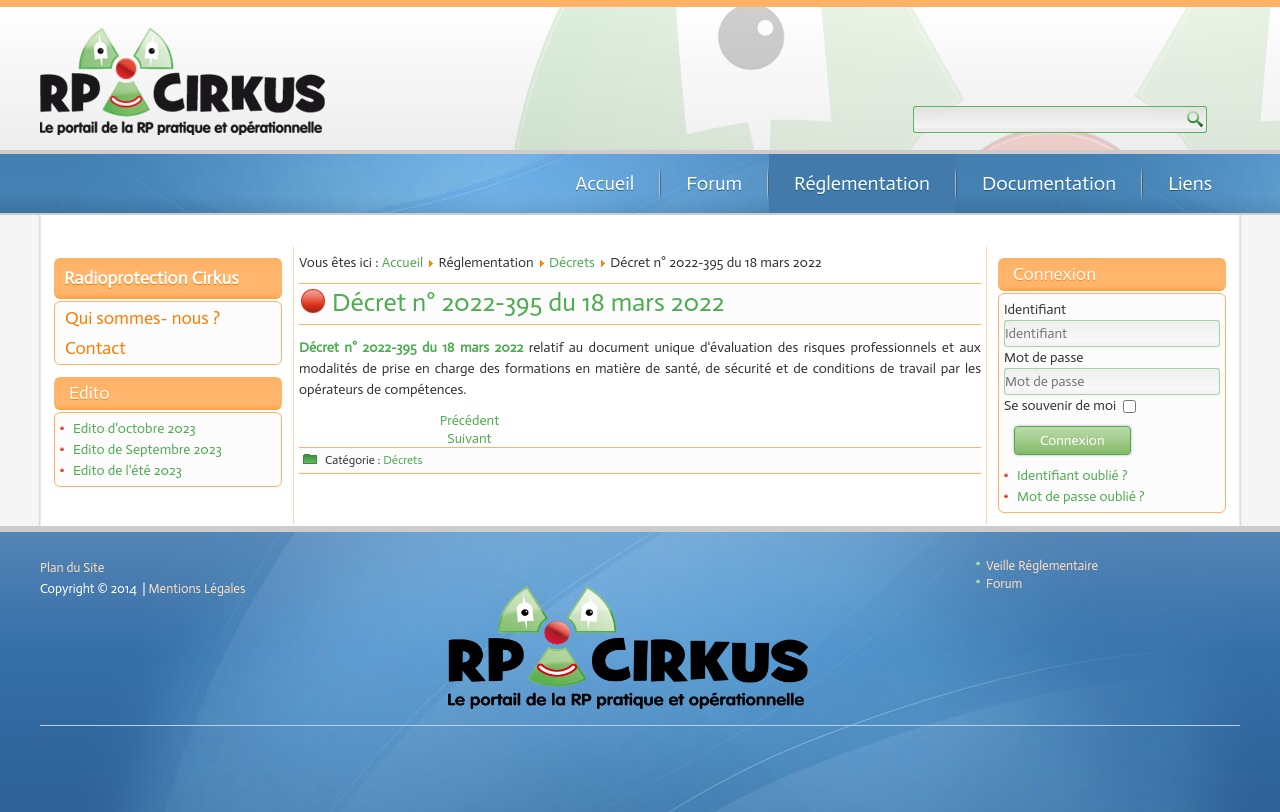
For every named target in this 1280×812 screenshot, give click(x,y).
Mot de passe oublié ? (1081, 496)
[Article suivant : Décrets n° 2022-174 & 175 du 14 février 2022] (469, 438)
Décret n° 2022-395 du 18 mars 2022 (528, 302)
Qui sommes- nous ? (142, 318)
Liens (1190, 183)
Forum (714, 183)
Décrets (572, 262)
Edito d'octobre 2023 (134, 428)
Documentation (1049, 183)
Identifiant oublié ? (1072, 475)
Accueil (604, 183)
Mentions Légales (197, 588)
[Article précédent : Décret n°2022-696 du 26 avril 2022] (470, 420)
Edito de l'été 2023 (127, 470)
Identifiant (1035, 309)
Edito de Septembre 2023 (147, 449)
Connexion (1072, 440)
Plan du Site (72, 567)
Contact (95, 348)
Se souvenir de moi (1060, 405)
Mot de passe (1043, 357)
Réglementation (862, 183)
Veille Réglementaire (1042, 565)
